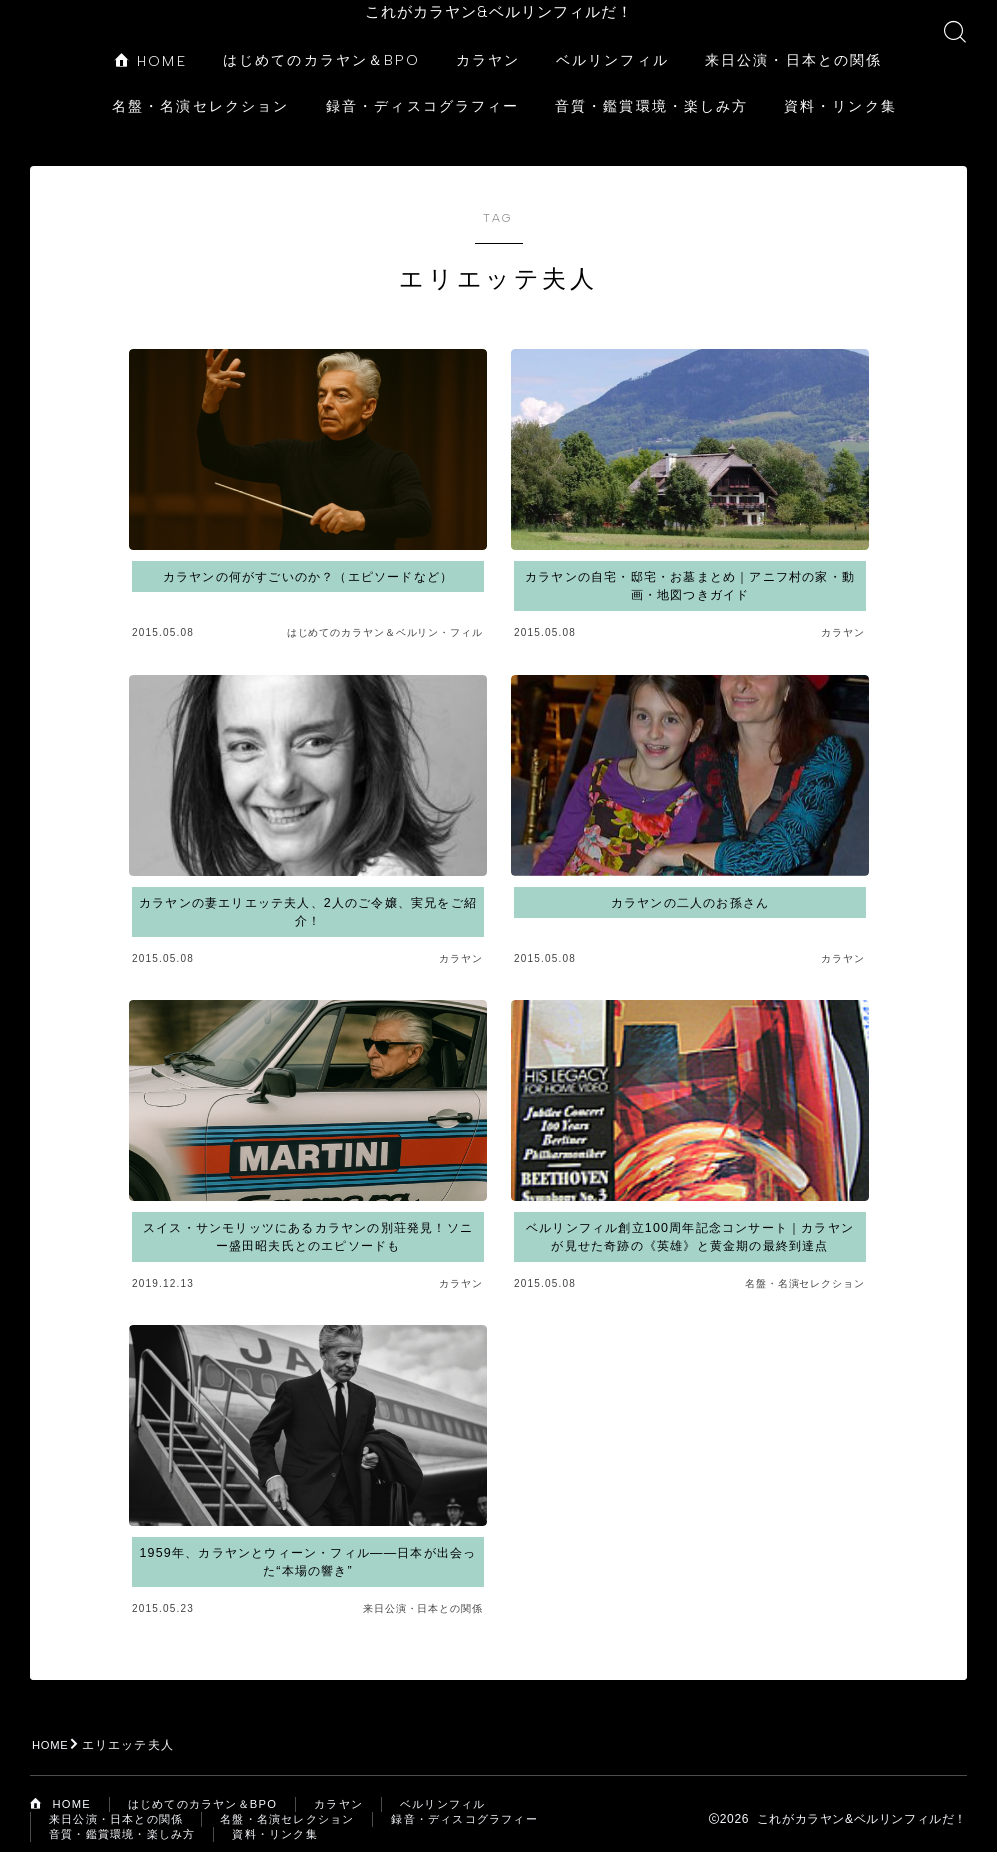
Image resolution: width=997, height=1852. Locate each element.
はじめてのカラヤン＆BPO (321, 43)
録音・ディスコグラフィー (422, 89)
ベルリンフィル (612, 43)
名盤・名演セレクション (200, 89)
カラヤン (488, 43)
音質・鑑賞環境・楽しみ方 (651, 89)
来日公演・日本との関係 (793, 43)
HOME (151, 44)
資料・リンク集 (840, 89)
